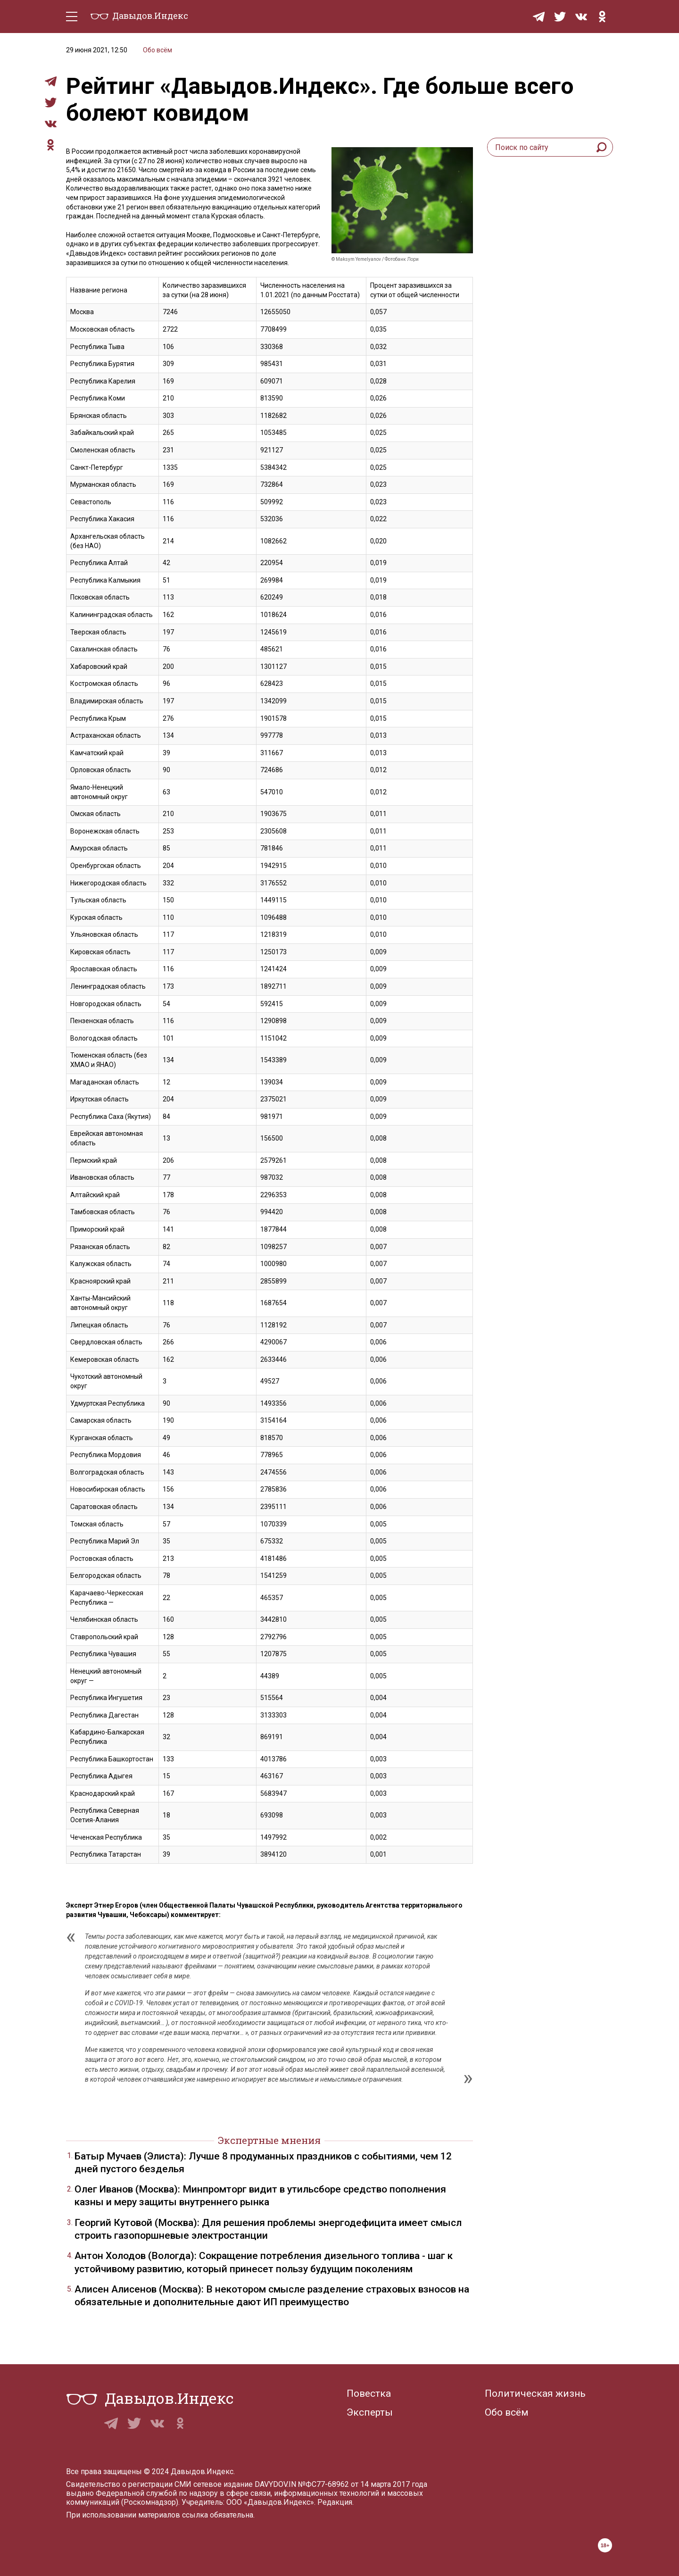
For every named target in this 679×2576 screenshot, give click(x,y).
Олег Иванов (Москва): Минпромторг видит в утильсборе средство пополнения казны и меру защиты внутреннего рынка (260, 2196)
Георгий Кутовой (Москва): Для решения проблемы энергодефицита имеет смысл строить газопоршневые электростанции (268, 2229)
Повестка (369, 2393)
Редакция (334, 2502)
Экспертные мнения (269, 2140)
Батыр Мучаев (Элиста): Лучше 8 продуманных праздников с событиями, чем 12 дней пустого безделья (263, 2163)
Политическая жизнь (535, 2393)
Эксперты (370, 2412)
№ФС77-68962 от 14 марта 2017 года (362, 2484)
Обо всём (157, 50)
